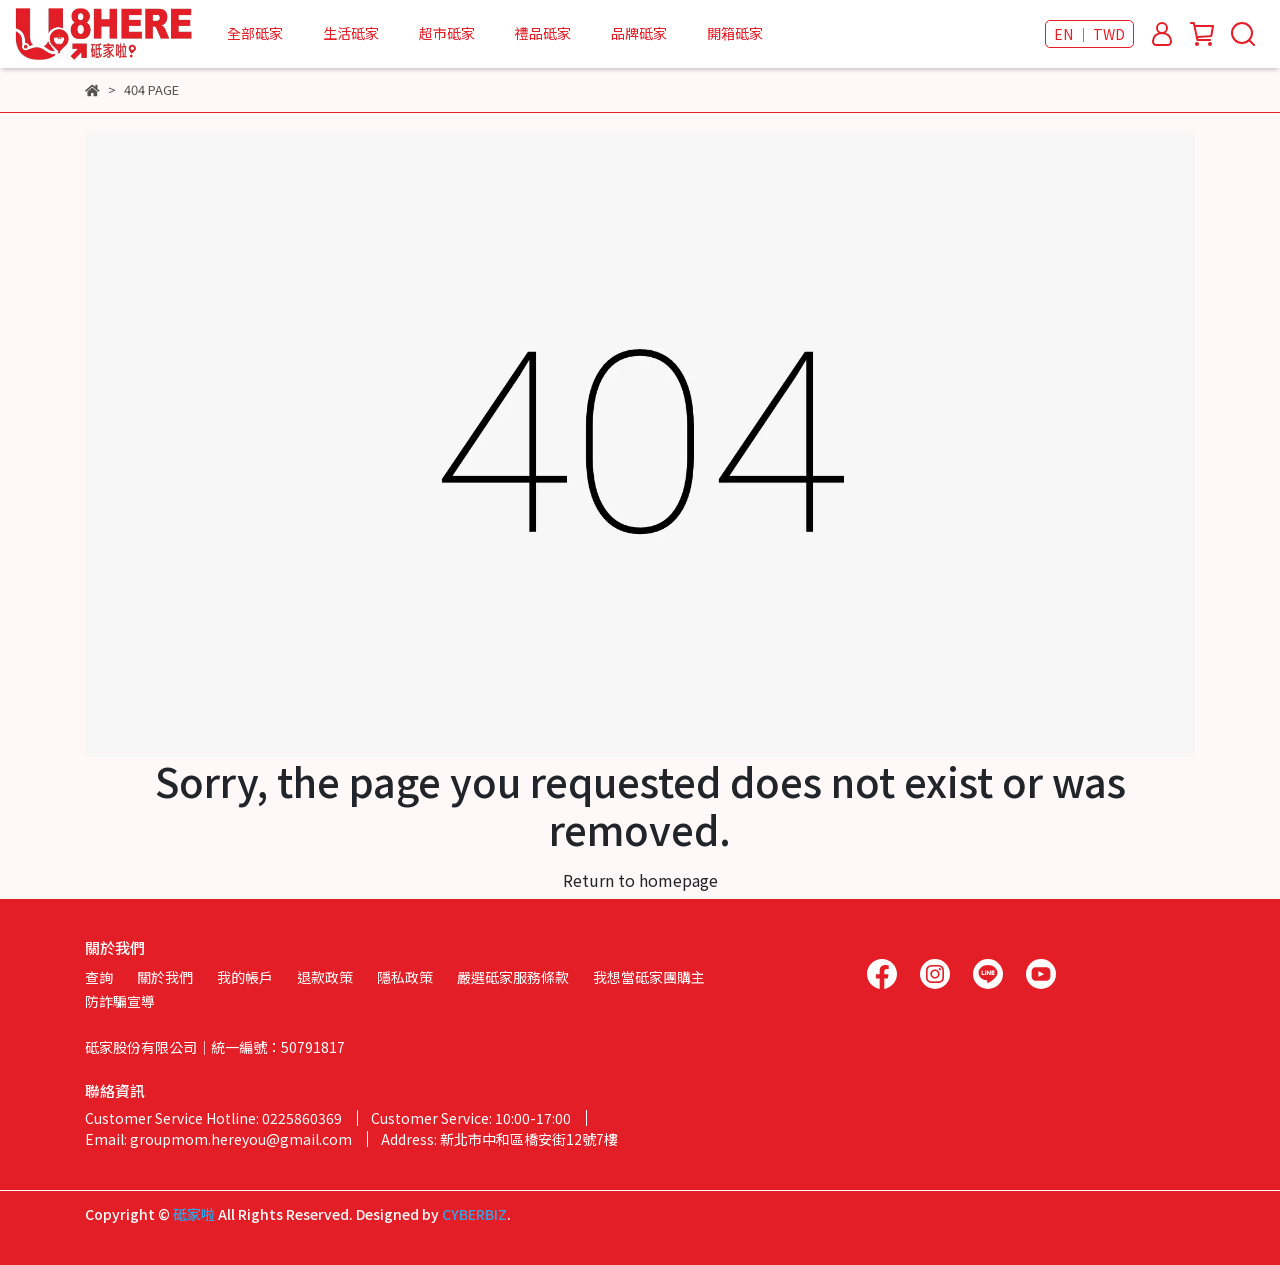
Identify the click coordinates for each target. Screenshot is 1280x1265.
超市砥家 (447, 33)
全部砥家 (255, 33)
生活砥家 (351, 33)
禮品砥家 (543, 33)
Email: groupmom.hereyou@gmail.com (218, 1139)
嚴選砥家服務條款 (513, 977)
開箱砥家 (735, 33)
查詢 (99, 977)
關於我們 (165, 977)
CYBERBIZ (474, 1214)
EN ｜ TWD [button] (1089, 34)
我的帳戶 (245, 977)
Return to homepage (640, 880)
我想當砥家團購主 (649, 977)
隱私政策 (405, 977)
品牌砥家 (639, 33)
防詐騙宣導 (120, 1001)
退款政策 (325, 977)
